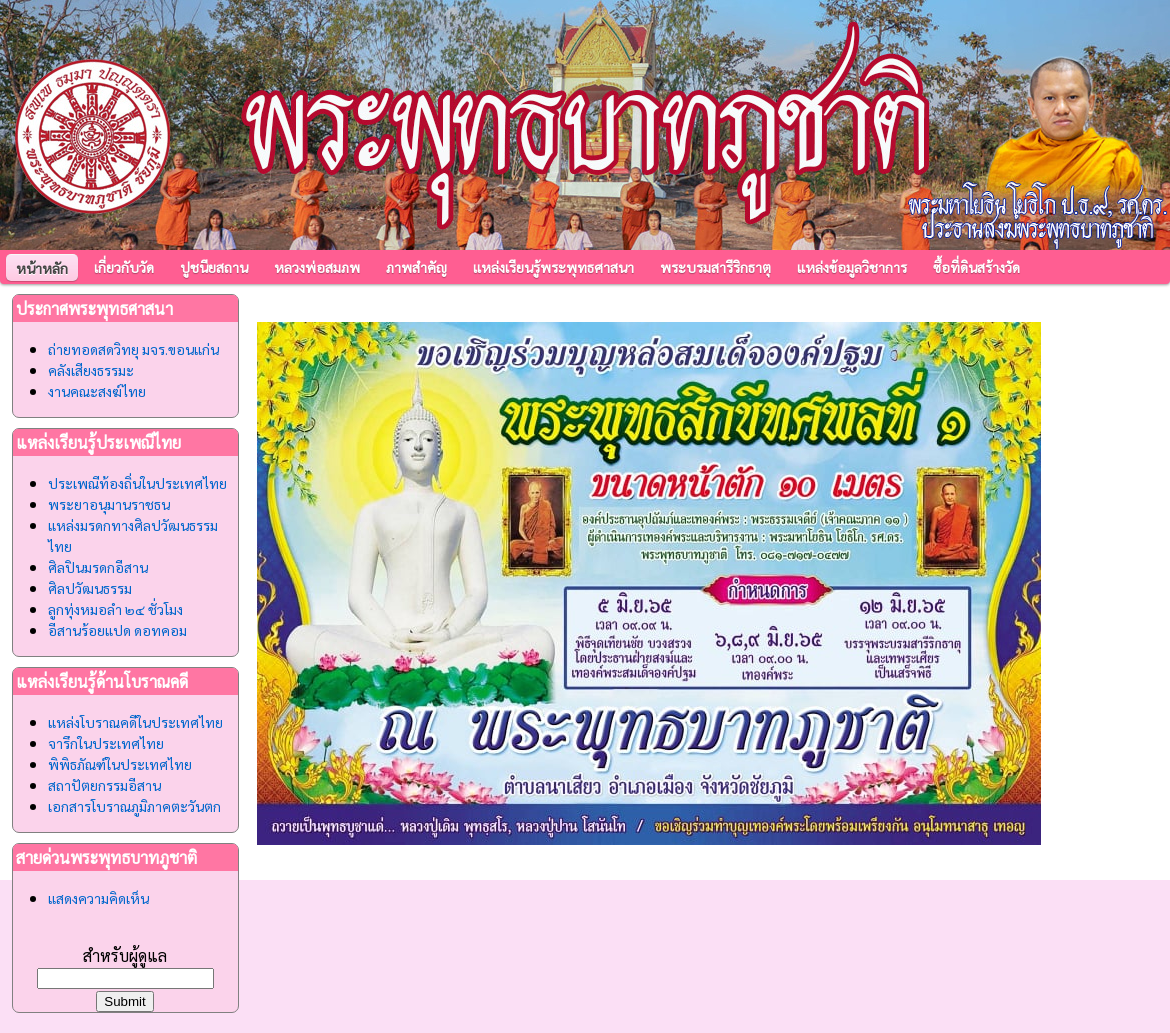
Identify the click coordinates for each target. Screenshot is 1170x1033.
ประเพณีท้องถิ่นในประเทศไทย (137, 483)
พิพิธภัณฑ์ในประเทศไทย (120, 764)
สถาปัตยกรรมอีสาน (104, 785)
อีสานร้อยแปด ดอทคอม (117, 630)
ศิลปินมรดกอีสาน (98, 567)
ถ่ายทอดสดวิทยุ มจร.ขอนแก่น (133, 349)
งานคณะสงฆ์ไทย (97, 391)
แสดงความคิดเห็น (98, 898)
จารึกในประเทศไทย (106, 743)
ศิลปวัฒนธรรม (90, 588)
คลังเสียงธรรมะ (91, 370)
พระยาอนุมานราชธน (109, 504)
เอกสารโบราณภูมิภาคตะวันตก (134, 806)
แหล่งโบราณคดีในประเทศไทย (135, 722)
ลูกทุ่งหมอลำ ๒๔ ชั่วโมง (115, 609)
